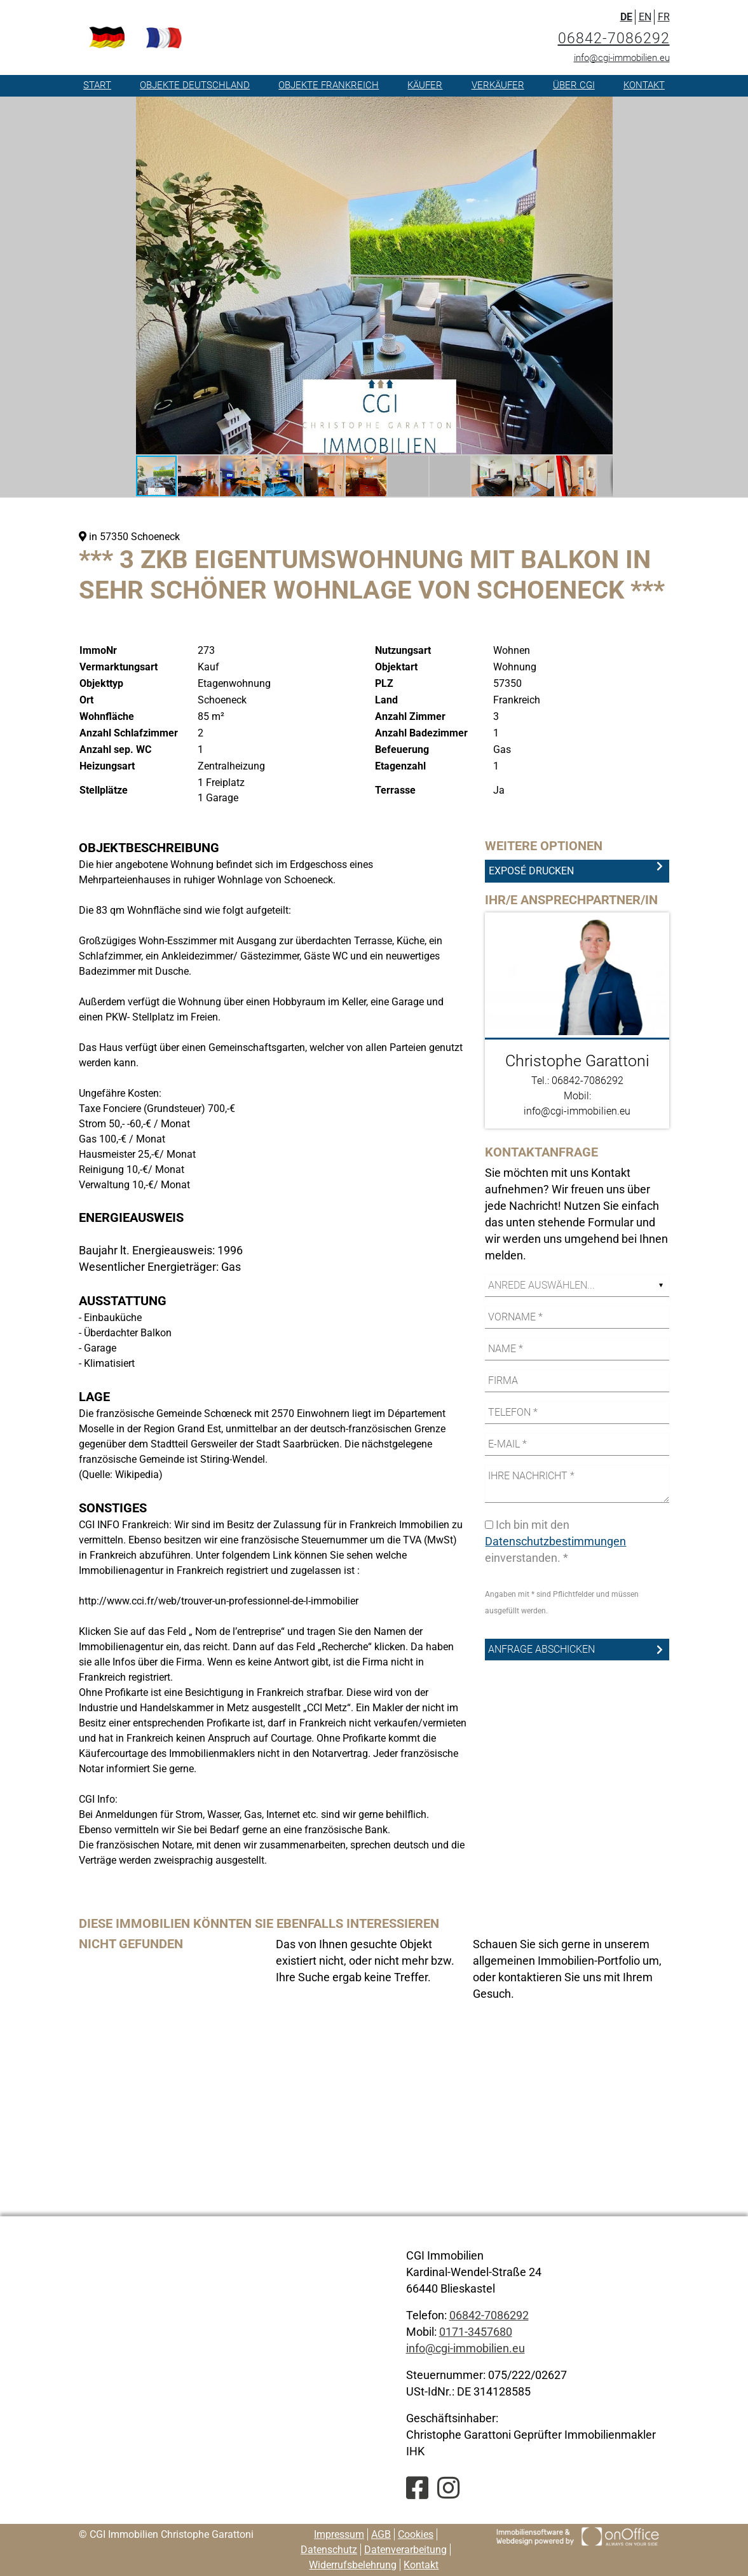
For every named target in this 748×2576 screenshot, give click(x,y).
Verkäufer (498, 85)
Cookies (415, 2534)
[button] (601, 108)
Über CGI (574, 85)
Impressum (339, 2534)
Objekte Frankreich (328, 85)
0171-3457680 (475, 2331)
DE (626, 17)
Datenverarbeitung (405, 2550)
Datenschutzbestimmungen (555, 1541)
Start (97, 85)
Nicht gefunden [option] (131, 1943)
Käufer (424, 85)
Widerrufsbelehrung (353, 2565)
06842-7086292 (614, 38)
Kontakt (644, 85)
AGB (381, 2534)
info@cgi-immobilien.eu (622, 58)
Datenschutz (329, 2550)
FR (664, 17)
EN (645, 17)
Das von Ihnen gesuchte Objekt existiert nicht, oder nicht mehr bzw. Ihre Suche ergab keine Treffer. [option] (365, 1960)
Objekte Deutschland (195, 85)
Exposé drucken (531, 871)
